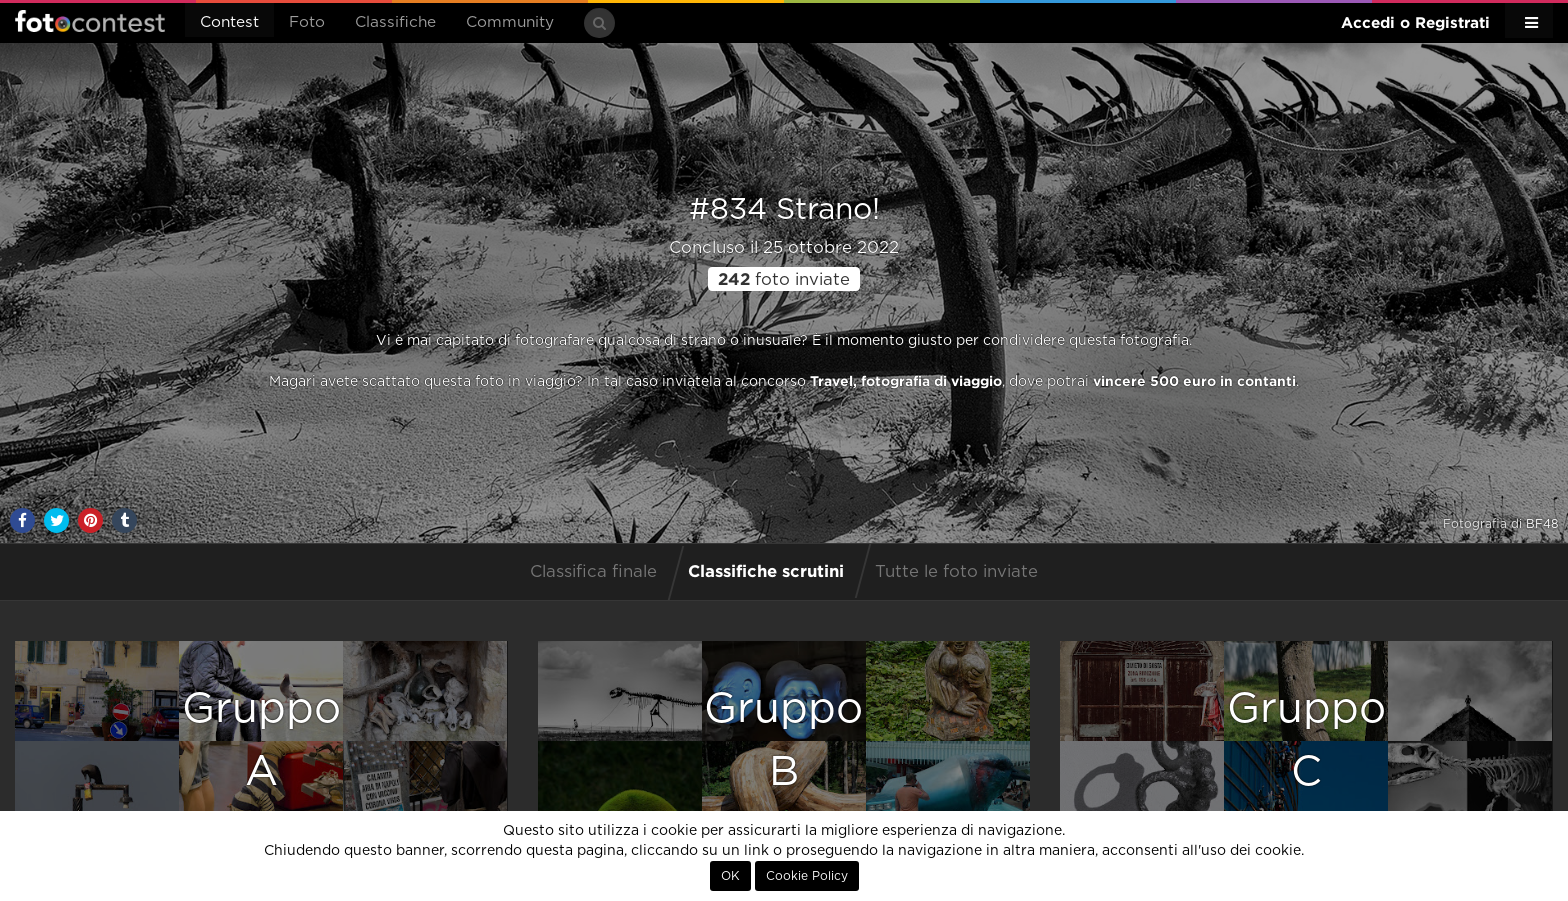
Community (510, 22)
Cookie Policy (807, 876)
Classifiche (395, 22)
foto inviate (784, 280)
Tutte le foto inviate (956, 572)
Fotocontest (90, 21)
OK (730, 876)
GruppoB (783, 740)
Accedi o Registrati (1415, 22)
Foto (307, 22)
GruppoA (261, 740)
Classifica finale (593, 572)
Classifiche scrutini (766, 570)
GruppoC (1306, 740)
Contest (229, 22)
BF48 (1542, 524)
